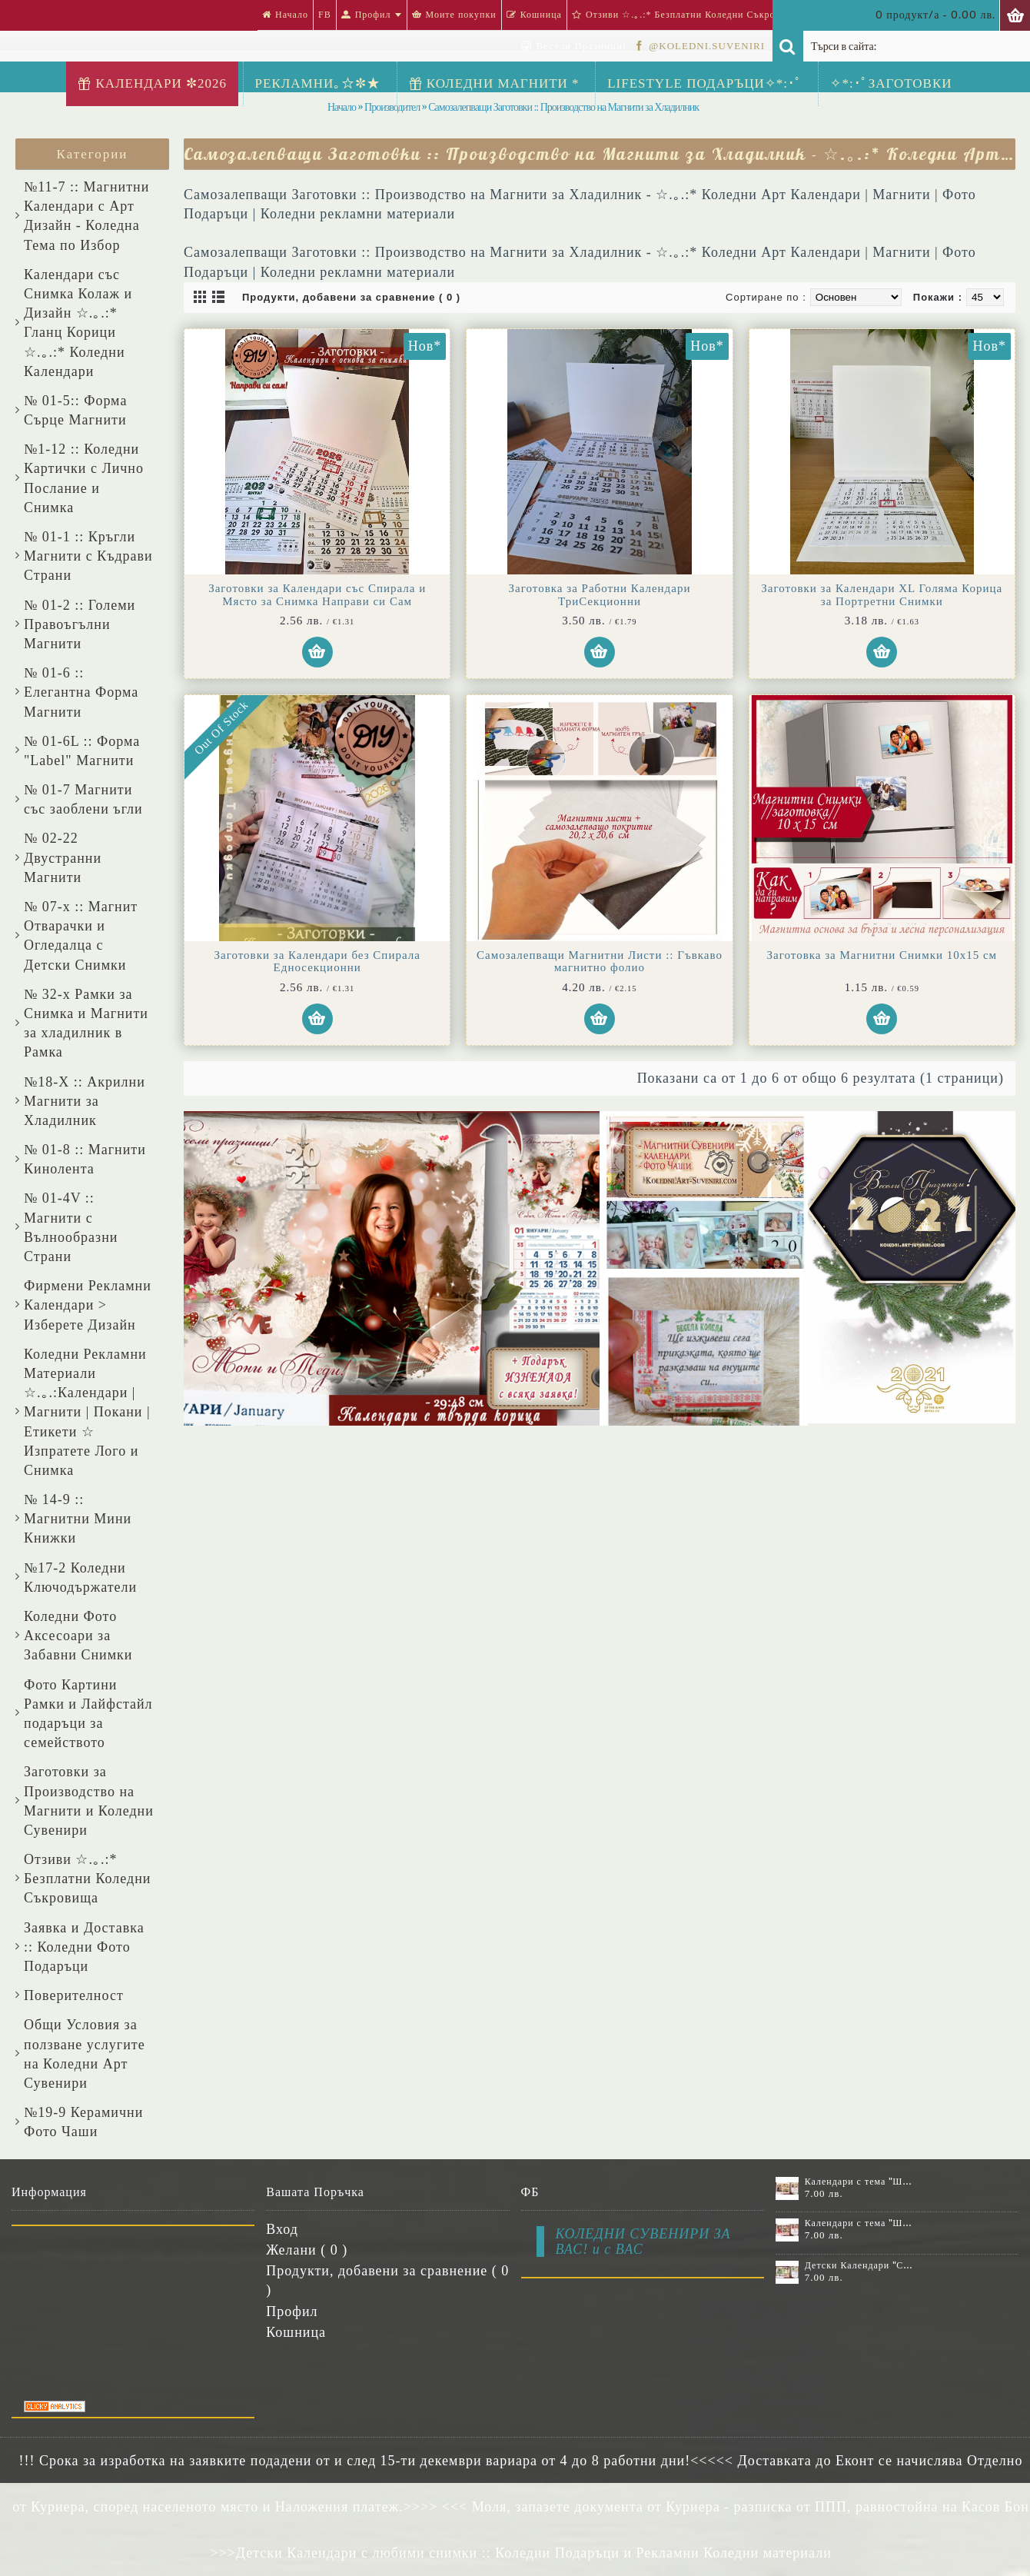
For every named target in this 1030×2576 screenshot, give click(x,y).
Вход (282, 2229)
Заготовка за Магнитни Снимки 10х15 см (882, 955)
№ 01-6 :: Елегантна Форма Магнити (81, 692)
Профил (291, 2311)
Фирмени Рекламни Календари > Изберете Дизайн (87, 1305)
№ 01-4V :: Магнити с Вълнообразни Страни (71, 1227)
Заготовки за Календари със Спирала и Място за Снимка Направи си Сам (317, 594)
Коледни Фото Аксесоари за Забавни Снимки (78, 1635)
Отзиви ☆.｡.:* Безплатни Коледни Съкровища (87, 1878)
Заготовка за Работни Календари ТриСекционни (600, 594)
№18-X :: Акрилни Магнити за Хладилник (84, 1101)
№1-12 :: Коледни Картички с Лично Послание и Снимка (84, 478)
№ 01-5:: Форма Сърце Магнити (75, 410)
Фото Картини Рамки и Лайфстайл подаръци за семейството (88, 1714)
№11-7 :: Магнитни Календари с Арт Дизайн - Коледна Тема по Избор (86, 216)
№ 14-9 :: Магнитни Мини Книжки (77, 1519)
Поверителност (74, 1995)
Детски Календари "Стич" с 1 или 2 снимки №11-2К (859, 2265)
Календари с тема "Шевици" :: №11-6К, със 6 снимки (859, 2181)
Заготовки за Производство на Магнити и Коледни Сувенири (89, 1801)
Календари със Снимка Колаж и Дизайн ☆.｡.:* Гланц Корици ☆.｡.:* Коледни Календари (78, 323)
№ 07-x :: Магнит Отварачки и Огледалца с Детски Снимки (81, 936)
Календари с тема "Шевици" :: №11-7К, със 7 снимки (859, 2223)
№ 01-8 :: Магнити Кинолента (85, 1159)
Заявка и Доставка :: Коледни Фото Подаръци (84, 1947)
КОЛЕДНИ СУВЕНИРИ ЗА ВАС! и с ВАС (643, 2241)
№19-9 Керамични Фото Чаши (83, 2122)
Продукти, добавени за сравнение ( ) (387, 2280)
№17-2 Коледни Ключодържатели (80, 1577)
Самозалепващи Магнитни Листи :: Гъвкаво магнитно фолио (600, 961)
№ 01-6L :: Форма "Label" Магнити (82, 751)
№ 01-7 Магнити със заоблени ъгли (83, 799)
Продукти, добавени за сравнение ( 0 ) (351, 297)
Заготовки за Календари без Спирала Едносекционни (317, 961)
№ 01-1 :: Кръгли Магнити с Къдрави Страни (88, 556)
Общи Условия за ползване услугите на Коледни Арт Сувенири (84, 2054)
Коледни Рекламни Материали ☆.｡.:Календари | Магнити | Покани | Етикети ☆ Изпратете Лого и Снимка (87, 1412)
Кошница (296, 2332)
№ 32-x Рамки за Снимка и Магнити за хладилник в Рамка (86, 1023)
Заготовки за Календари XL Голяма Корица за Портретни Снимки (881, 594)
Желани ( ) (306, 2250)
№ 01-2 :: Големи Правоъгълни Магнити (79, 624)
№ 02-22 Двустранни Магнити (62, 857)
